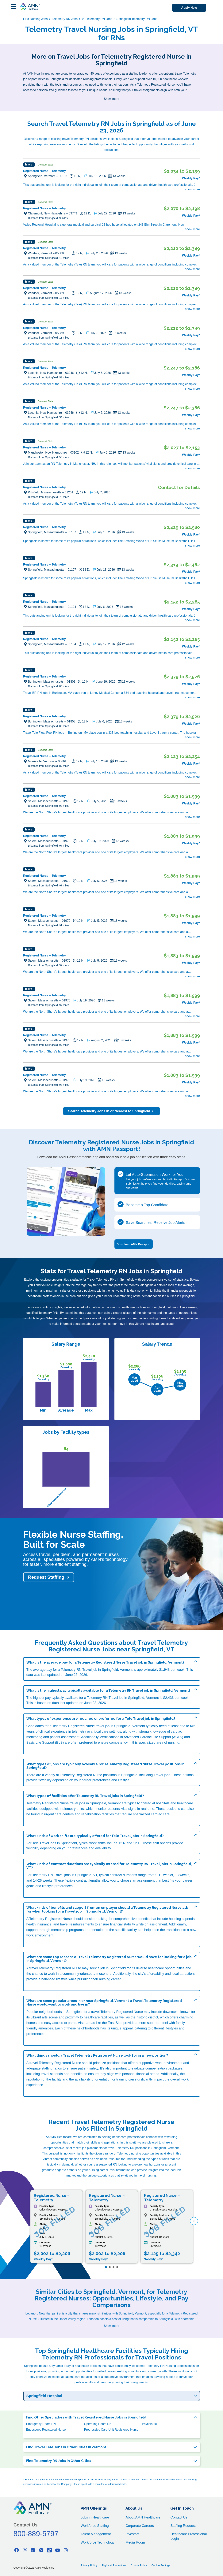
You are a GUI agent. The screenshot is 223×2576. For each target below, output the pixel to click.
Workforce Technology (97, 2542)
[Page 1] (106, 2267)
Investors (132, 2534)
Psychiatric (149, 2424)
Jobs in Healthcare (95, 2517)
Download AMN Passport (134, 1244)
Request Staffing (46, 1577)
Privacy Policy (89, 2565)
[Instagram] (66, 2550)
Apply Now (189, 7)
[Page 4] (117, 2267)
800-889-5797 (36, 2534)
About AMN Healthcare (142, 2517)
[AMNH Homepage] (29, 6)
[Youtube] (57, 2550)
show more (192, 189)
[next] (194, 2221)
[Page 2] (110, 2267)
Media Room (135, 2542)
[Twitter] (25, 2550)
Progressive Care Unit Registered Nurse (111, 2429)
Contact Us (178, 2517)
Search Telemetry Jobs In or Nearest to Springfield (111, 1111)
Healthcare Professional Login (188, 2536)
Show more (111, 98)
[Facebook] (16, 2550)
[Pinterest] (41, 2550)
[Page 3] (113, 2267)
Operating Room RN (98, 2424)
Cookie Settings (161, 2565)
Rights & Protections (114, 2565)
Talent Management (96, 2534)
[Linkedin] (33, 2550)
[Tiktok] (49, 2550)
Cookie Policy (139, 2565)
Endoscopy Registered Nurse (46, 2429)
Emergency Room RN (41, 2424)
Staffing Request (183, 2526)
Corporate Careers (139, 2526)
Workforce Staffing (95, 2526)
